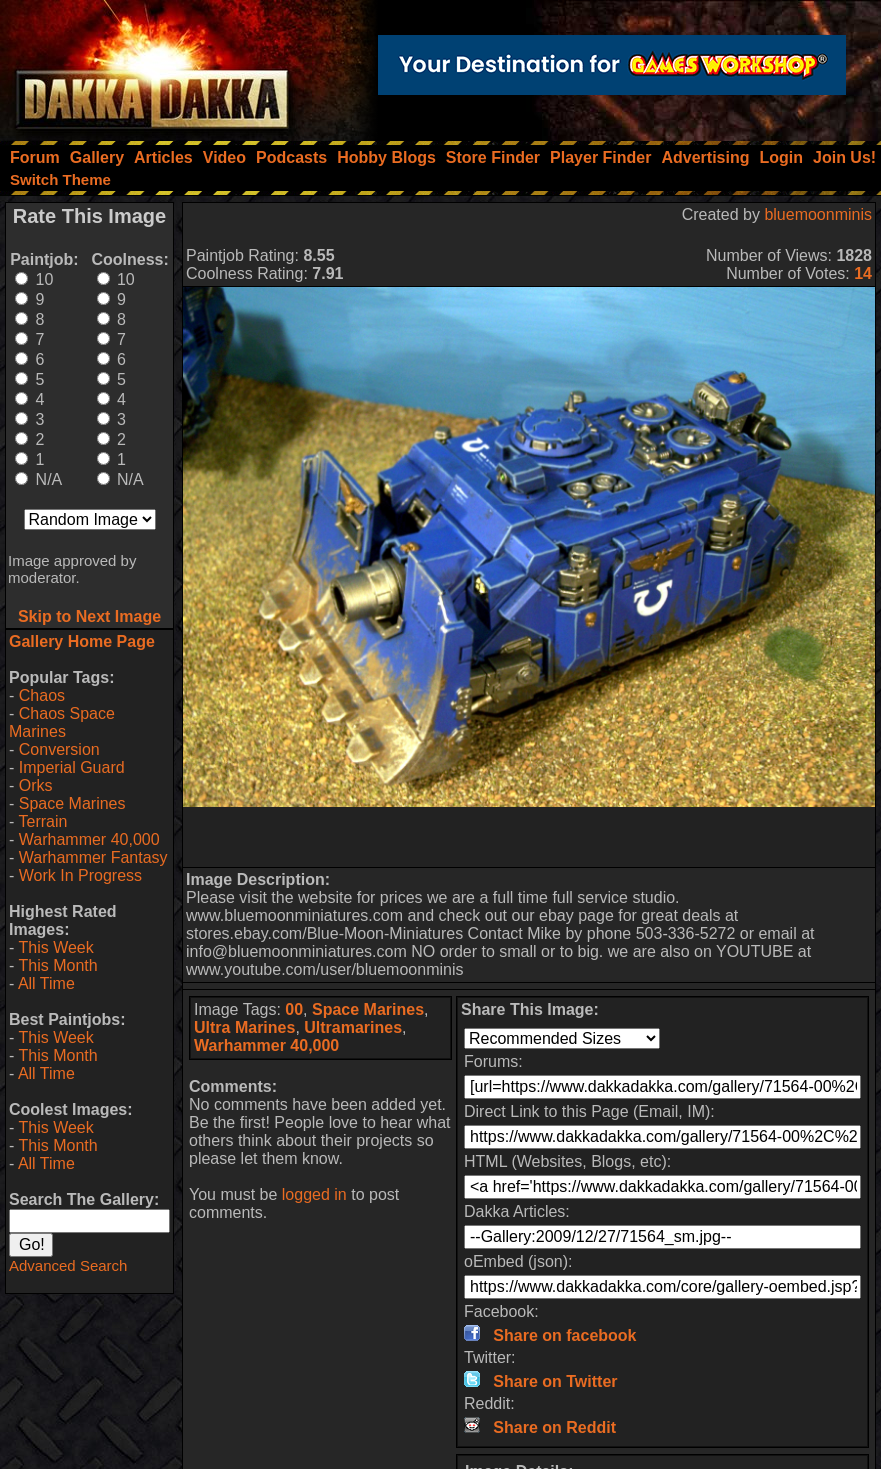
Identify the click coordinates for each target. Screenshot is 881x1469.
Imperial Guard (72, 767)
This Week (55, 947)
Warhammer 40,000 (89, 839)
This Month (57, 965)
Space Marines (72, 803)
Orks (36, 785)
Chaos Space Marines (62, 722)
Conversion (59, 749)
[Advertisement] (529, 837)
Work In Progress (80, 875)
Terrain (42, 821)
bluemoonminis (818, 214)
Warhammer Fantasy (93, 857)
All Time (46, 983)
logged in (314, 1194)
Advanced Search (68, 1265)
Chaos (42, 695)
